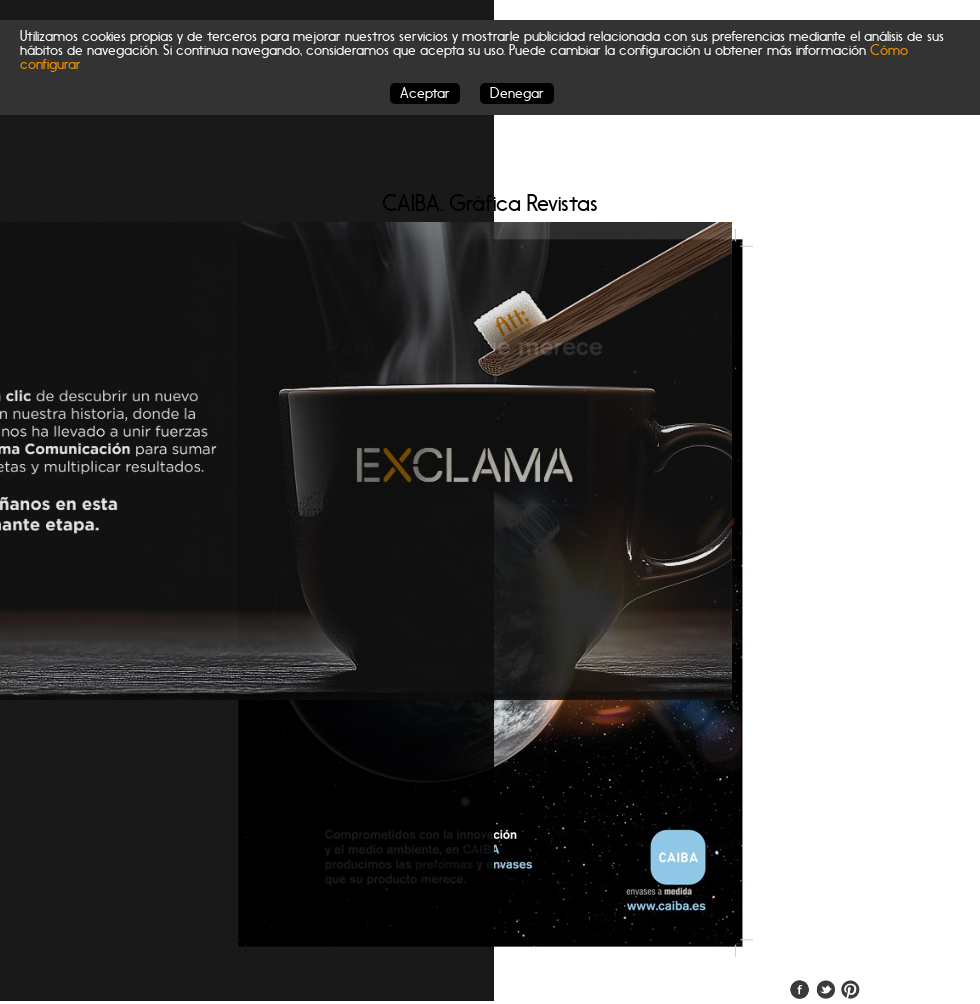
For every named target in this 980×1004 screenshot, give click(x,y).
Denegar (517, 93)
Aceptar (425, 93)
